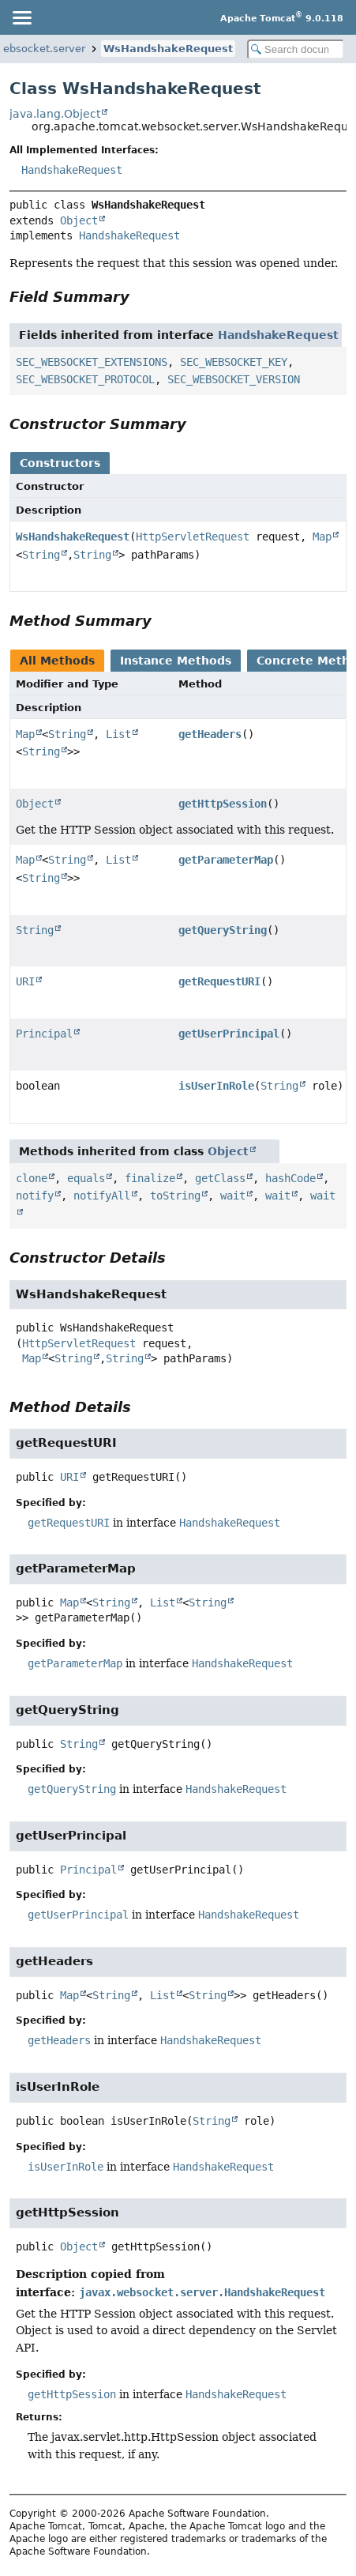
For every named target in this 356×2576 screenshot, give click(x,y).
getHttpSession (222, 803)
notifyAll (101, 1195)
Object (79, 220)
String (41, 554)
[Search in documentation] (295, 49)
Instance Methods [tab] (175, 660)
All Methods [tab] (57, 660)
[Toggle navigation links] (21, 17)
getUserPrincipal (228, 1033)
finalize (150, 1178)
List (118, 734)
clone (31, 1178)
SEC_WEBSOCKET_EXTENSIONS (91, 362)
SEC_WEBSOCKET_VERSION (233, 379)
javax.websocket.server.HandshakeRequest (202, 2292)
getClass (220, 1178)
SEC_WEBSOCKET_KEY (233, 362)
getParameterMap (225, 859)
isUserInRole (216, 1085)
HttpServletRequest (192, 536)
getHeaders (210, 734)
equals (86, 1178)
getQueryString (222, 930)
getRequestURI (219, 981)
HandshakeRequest (71, 170)
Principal (44, 1033)
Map (322, 536)
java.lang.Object (54, 113)
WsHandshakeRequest (168, 49)
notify (35, 1195)
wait (232, 1195)
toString (175, 1195)
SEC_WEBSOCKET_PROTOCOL (85, 379)
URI (25, 981)
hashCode (290, 1178)
